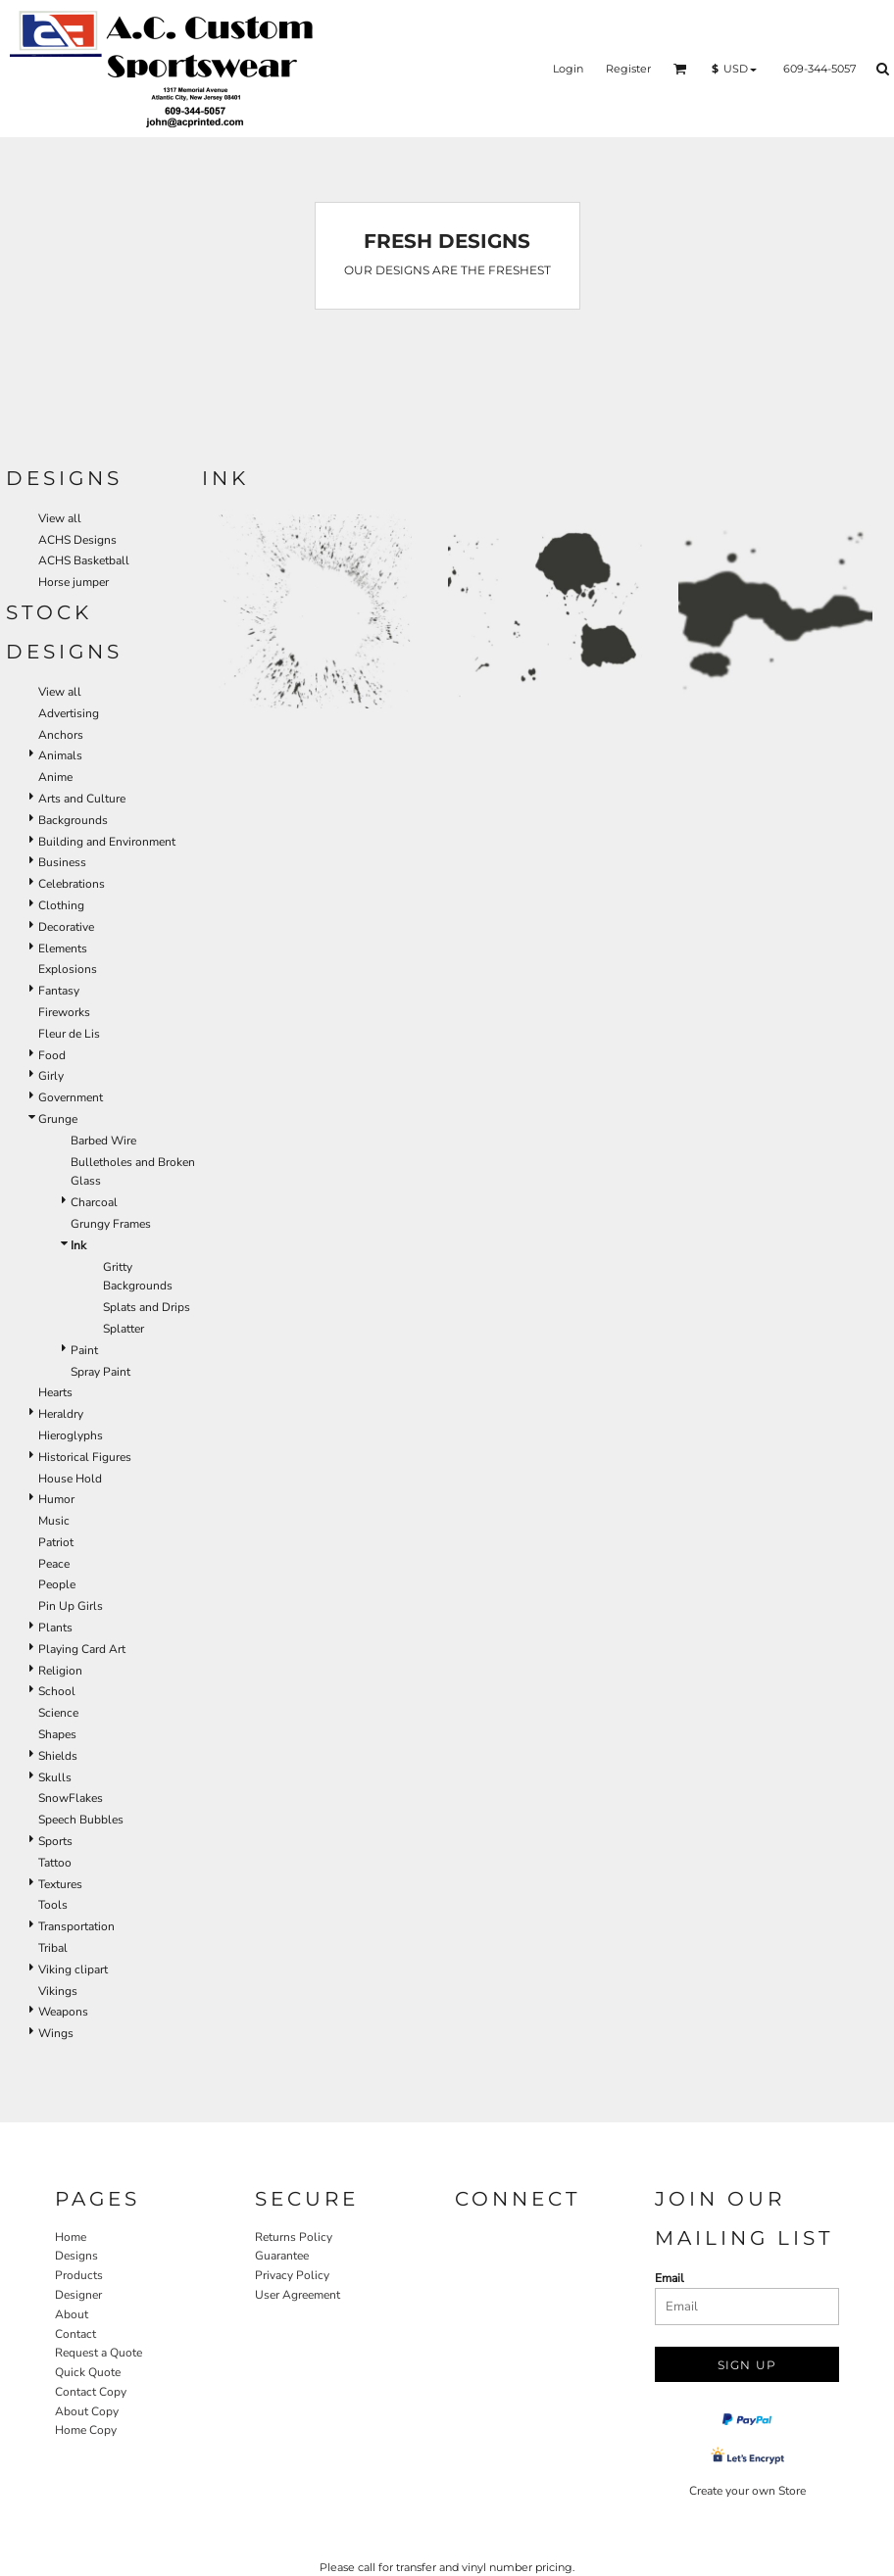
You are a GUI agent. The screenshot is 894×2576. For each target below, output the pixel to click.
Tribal (53, 1948)
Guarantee (282, 2255)
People (56, 1584)
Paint (84, 1350)
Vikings (57, 1991)
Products (79, 2275)
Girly (51, 1076)
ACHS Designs (77, 540)
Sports (55, 1841)
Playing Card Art (81, 1649)
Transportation (76, 1926)
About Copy (87, 2411)
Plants (55, 1627)
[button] (680, 68)
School (56, 1691)
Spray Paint (100, 1372)
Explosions (67, 969)
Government (70, 1097)
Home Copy (86, 2430)
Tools (53, 1905)
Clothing (61, 905)
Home (70, 2237)
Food (52, 1055)
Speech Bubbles (81, 1819)
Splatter (123, 1329)
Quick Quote (88, 2372)
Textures (60, 1884)
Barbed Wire (103, 1140)
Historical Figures (84, 1457)
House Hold (70, 1478)
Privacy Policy (292, 2275)
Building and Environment (106, 842)
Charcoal (94, 1202)
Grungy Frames (111, 1224)
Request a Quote (98, 2352)
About (71, 2314)
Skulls (55, 1777)
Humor (56, 1499)
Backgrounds (73, 820)
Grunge (57, 1119)
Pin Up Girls (70, 1606)
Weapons (63, 2011)
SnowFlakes (70, 1798)
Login (568, 68)
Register (628, 68)
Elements (62, 948)
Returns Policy (293, 2237)
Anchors (60, 735)
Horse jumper (73, 582)
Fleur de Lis (69, 1034)
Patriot (56, 1542)
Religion (60, 1670)
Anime (55, 777)
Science (58, 1713)
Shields (57, 1756)
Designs (76, 2255)
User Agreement (297, 2295)
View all (59, 518)
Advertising (68, 713)
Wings (56, 2033)
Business (62, 862)
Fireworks (64, 1012)
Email (669, 2278)
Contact (75, 2334)
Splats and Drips (146, 1307)
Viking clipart (73, 1969)
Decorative (66, 927)
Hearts (55, 1392)
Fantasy (58, 990)
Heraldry (60, 1414)
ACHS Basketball (83, 560)
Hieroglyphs (70, 1435)
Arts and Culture (81, 798)
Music (54, 1521)
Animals (60, 755)
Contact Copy (90, 2392)
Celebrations (71, 884)
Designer (78, 2295)
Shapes (57, 1734)
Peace (54, 1564)
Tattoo (55, 1863)
